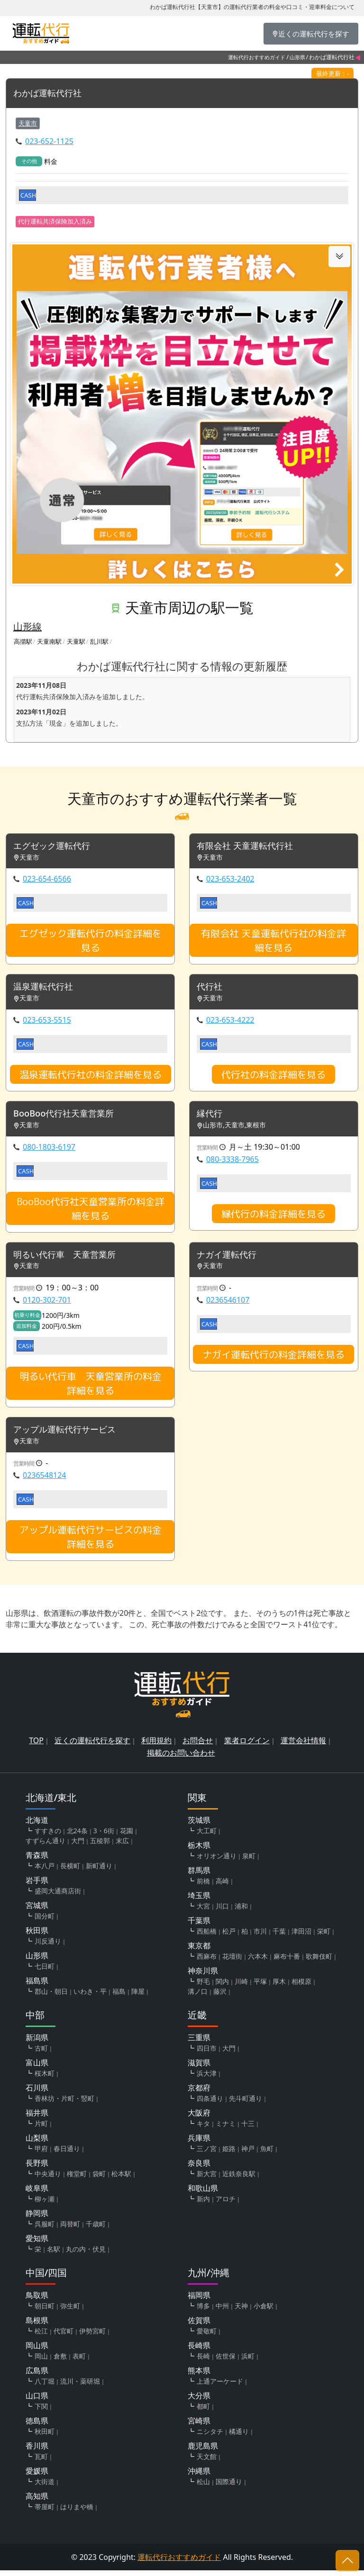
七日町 (45, 1971)
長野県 (37, 2168)
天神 (241, 2311)
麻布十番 (286, 1961)
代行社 (211, 989)
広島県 (37, 2376)
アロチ (226, 2204)
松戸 (229, 1936)
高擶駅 (23, 642)
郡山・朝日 (51, 1996)
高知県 (37, 2501)
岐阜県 (37, 2194)
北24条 (77, 1836)
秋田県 (37, 1936)
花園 (126, 1836)
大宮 (203, 1911)
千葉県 (199, 1926)
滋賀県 (199, 2068)
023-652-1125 (49, 142)
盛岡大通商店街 (58, 1896)
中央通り (48, 2179)
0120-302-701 (47, 1304)
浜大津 (207, 2078)
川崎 (241, 1986)
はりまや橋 (76, 2512)
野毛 (203, 1986)
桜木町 (45, 2078)
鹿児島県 (203, 2451)
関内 (222, 1986)
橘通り (239, 2436)
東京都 (199, 1951)
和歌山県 (203, 2194)
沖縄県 (199, 2476)
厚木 (279, 1986)
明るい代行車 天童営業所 (70, 1259)
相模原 (301, 1986)
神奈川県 (203, 1976)
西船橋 (207, 1936)
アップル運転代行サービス (70, 1435)
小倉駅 (263, 2311)
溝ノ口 (198, 1996)
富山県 (37, 2068)
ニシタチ (210, 2436)
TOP (36, 1746)
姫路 (229, 2154)
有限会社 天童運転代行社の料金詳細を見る (273, 942)
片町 (41, 2129)
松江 (41, 2336)
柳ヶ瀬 (45, 2204)
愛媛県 (37, 2476)
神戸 (248, 2154)
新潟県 (37, 2043)
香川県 (37, 2451)
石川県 (37, 2093)
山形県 (297, 57)
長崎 (203, 2361)
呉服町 (45, 2229)
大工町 (207, 1836)
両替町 (70, 2229)
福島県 (37, 1986)
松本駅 (121, 2179)
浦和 (241, 1911)
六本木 (258, 1961)
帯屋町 (45, 2512)
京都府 (199, 2093)
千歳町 (96, 2229)
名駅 (53, 2254)
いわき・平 (90, 1996)
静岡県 (37, 2219)
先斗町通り (245, 2103)
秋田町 (45, 2436)
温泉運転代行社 (46, 989)
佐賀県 (199, 2326)
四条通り (210, 2103)
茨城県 (199, 1825)
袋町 (99, 2179)
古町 (41, 2053)
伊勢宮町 (92, 2336)
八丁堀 (45, 2386)
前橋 (203, 1886)
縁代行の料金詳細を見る (273, 1217)
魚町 (266, 2154)
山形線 (27, 627)
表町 (79, 2361)
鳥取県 (37, 2301)
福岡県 (199, 2301)
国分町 (45, 1921)
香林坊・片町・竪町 (64, 2103)
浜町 (248, 2361)
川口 (222, 1911)
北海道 (37, 1825)
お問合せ (197, 1746)
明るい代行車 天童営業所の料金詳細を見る (90, 1388)
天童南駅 (49, 642)
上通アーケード (220, 2386)
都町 (203, 2411)
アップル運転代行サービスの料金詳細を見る (90, 1542)
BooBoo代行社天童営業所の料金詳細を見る (90, 1211)
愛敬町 (207, 2336)
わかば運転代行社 (51, 93)
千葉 (279, 1936)
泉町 (248, 1861)
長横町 (70, 1871)
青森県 (37, 1860)
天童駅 (76, 642)
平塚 (260, 1986)
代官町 (63, 2336)
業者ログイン (247, 1746)
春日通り (67, 2154)
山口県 (37, 2401)
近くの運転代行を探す (92, 1746)
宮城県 (37, 1911)
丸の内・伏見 (86, 2254)
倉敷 (60, 2361)
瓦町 (41, 2462)
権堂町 (77, 2179)
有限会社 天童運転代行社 (250, 847)
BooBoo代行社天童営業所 (69, 1117)
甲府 (41, 2154)
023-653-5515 (47, 1022)
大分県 (199, 2401)
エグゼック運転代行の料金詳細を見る (90, 942)
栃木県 (199, 1851)
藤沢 (220, 1996)
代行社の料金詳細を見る (273, 1076)
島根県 (37, 2326)
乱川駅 (99, 642)
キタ (203, 2129)
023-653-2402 (230, 880)
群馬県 (199, 1876)
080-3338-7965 (232, 1162)
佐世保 (226, 2361)
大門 (77, 1846)
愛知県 (37, 2244)
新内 (203, 2204)
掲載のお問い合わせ (181, 1758)
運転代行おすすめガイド (256, 57)
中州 (222, 2311)
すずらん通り (45, 1846)
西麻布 (207, 1961)
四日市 (207, 2053)
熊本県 (199, 2376)
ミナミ (226, 2129)
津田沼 (301, 1936)
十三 (248, 2129)
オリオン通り (217, 1861)
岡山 (41, 2361)
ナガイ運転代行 (230, 1259)
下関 (41, 2411)
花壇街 (232, 1961)
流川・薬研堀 (80, 2386)
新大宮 (207, 2179)
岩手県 (37, 1886)
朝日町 (45, 2311)
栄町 (323, 1936)
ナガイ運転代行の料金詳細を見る (273, 1359)
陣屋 (138, 1996)
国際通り (229, 2487)
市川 (260, 1936)
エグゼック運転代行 (56, 847)
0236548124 (44, 1481)
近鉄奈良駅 (238, 2179)
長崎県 (199, 2351)
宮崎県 (199, 2426)
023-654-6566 (47, 880)
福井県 (37, 2118)
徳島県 (37, 2426)
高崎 (222, 1886)
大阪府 (199, 2118)
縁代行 (211, 1117)
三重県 (199, 2043)
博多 (203, 2311)
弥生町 (70, 2311)
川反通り (48, 1946)
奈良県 (199, 2168)
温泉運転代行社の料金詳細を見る (90, 1076)
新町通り (99, 1871)
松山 (203, 2487)
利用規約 (156, 1746)
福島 (119, 1996)
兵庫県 (199, 2143)
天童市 (27, 123)
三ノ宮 (207, 2154)
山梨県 (37, 2143)
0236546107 (228, 1304)
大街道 (45, 2487)
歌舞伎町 (319, 1961)
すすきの (48, 1836)
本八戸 (45, 1871)
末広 (122, 1846)
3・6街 (103, 1836)
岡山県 (37, 2351)
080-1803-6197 (49, 1150)
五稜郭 (100, 1846)
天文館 (207, 2462)
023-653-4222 (230, 1022)
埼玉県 (199, 1901)
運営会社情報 (303, 1746)
